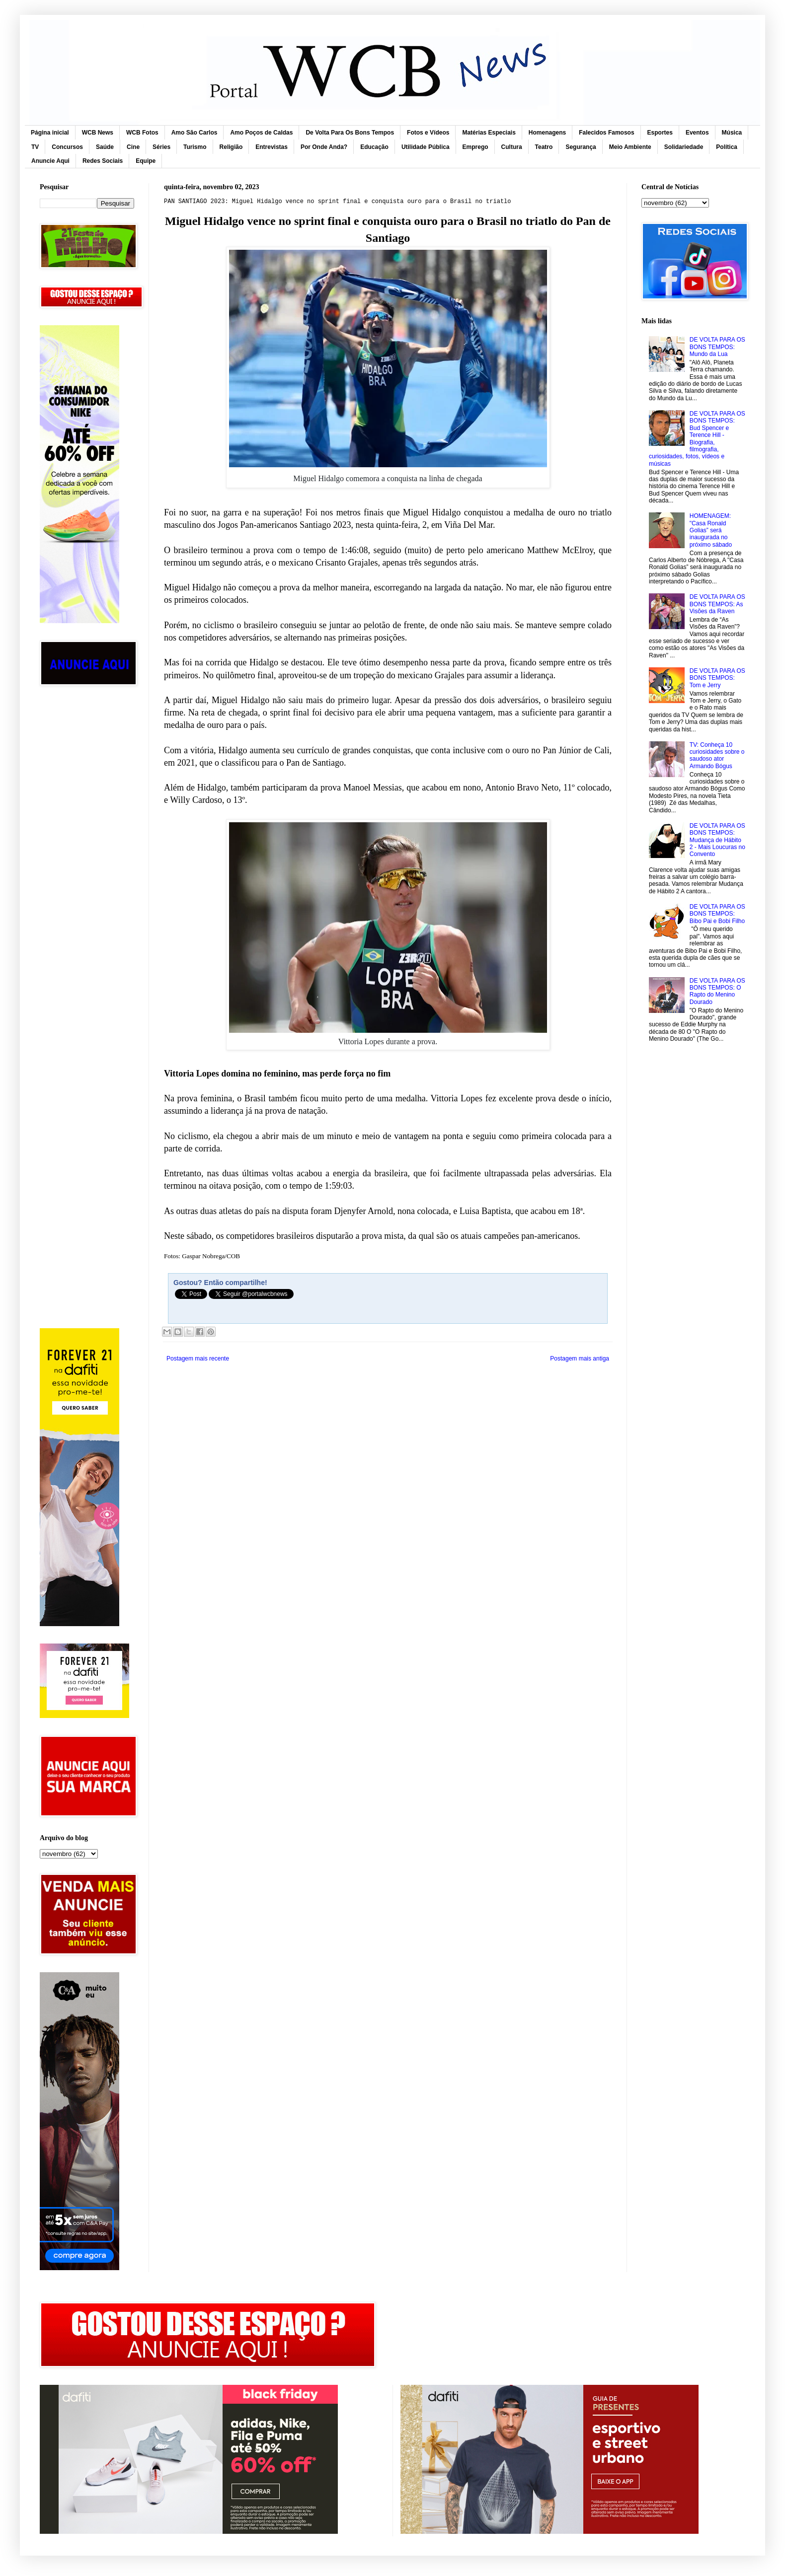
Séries (161, 146)
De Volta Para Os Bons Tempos (350, 132)
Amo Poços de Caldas (261, 132)
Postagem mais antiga (579, 1358)
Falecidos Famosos (606, 132)
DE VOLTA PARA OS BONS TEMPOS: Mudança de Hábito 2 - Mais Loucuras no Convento (717, 840)
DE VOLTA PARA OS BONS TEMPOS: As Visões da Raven (717, 604)
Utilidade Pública (425, 146)
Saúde (105, 146)
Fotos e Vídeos (428, 132)
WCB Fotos (142, 132)
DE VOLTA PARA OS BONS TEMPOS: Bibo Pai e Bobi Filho (717, 914)
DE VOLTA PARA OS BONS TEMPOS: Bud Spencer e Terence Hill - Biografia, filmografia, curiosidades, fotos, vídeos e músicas (697, 438)
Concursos (67, 146)
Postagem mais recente (197, 1358)
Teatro (544, 146)
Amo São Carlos (194, 132)
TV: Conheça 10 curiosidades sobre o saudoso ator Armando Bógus (717, 755)
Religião (231, 146)
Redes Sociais (102, 160)
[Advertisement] (87, 852)
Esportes (660, 132)
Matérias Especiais (488, 132)
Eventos (697, 132)
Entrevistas (271, 146)
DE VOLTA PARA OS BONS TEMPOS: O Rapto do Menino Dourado (717, 991)
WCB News (97, 132)
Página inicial (50, 132)
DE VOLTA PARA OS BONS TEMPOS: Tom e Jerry (717, 678)
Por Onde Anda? (324, 146)
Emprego (475, 146)
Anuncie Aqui (50, 160)
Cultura (511, 146)
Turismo (194, 146)
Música (732, 132)
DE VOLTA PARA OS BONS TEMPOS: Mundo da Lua (717, 347)
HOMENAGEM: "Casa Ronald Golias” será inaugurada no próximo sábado (711, 530)
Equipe (146, 160)
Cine (133, 146)
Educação (374, 146)
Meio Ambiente (630, 146)
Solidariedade (684, 146)
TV (35, 146)
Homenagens (547, 132)
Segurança (580, 146)
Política (726, 146)
